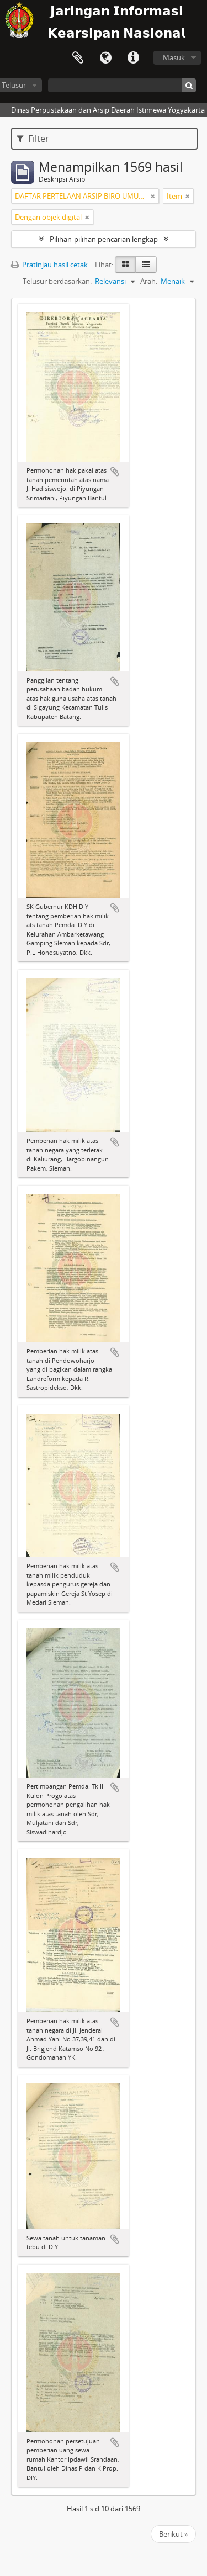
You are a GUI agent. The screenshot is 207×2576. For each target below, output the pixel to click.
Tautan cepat (133, 58)
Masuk (174, 57)
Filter (33, 139)
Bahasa (105, 58)
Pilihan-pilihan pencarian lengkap (104, 239)
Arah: (148, 281)
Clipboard (78, 58)
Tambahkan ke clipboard (114, 471)
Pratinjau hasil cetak (49, 264)
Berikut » (173, 2534)
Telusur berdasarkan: (57, 281)
